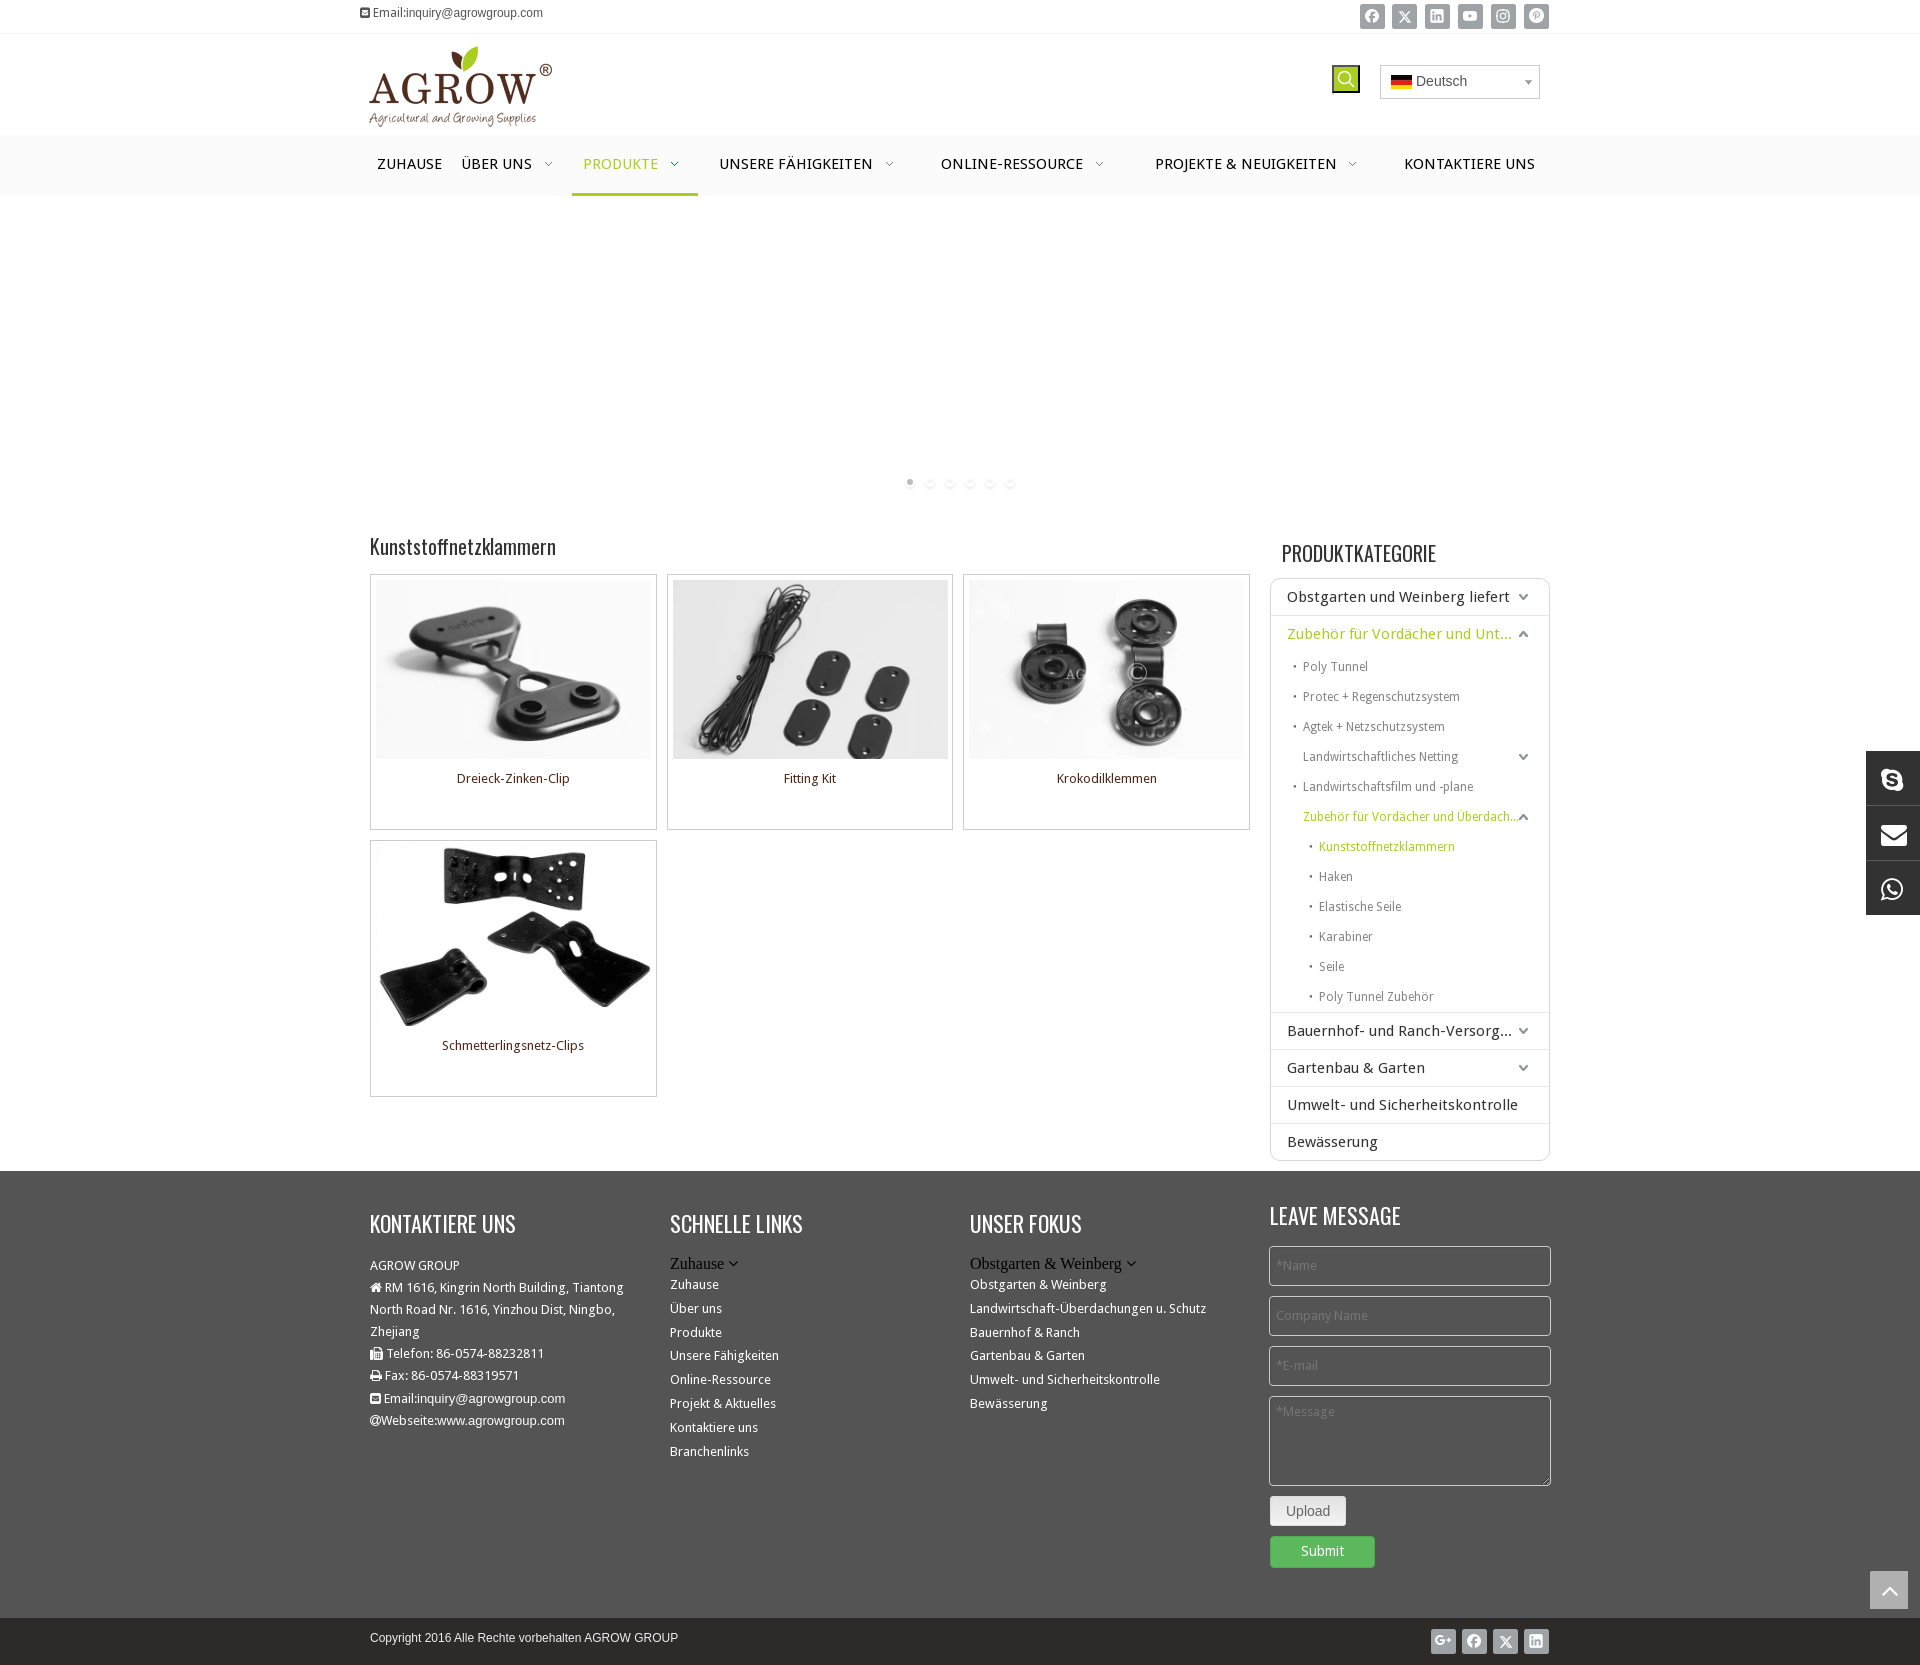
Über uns (696, 1308)
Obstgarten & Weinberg (1038, 1284)
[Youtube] (1470, 16)
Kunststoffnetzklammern (1387, 847)
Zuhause (694, 1284)
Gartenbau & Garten (1356, 1068)
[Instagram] (1503, 16)
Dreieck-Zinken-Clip (513, 778)
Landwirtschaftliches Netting (1380, 757)
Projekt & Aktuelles (723, 1403)
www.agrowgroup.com (501, 1420)
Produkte (696, 1332)
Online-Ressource (720, 1379)
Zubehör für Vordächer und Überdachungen (1423, 817)
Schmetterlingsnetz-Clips (513, 1045)
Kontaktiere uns (714, 1427)
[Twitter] (1404, 16)
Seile (1331, 967)
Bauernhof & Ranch (1025, 1332)
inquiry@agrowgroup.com (474, 13)
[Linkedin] (1437, 16)
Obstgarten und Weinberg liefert (1398, 597)
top (1889, 1590)
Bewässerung (1332, 1142)
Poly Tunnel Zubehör (1376, 997)
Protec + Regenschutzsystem (1381, 697)
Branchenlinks (709, 1451)
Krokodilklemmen (1107, 778)
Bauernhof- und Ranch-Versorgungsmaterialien (1418, 1031)
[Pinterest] (1536, 16)
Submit (1322, 1551)
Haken (1336, 877)
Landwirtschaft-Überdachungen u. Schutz (1088, 1308)
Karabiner (1346, 937)
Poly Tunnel (1335, 667)
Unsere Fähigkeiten (724, 1355)
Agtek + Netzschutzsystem (1374, 727)
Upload (1308, 1511)
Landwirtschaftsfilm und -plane (1388, 787)
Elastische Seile (1360, 907)
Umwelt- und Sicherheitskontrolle (1402, 1105)
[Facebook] (1372, 16)
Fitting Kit (810, 778)
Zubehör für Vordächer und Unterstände (1418, 634)
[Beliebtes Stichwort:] (1346, 79)
